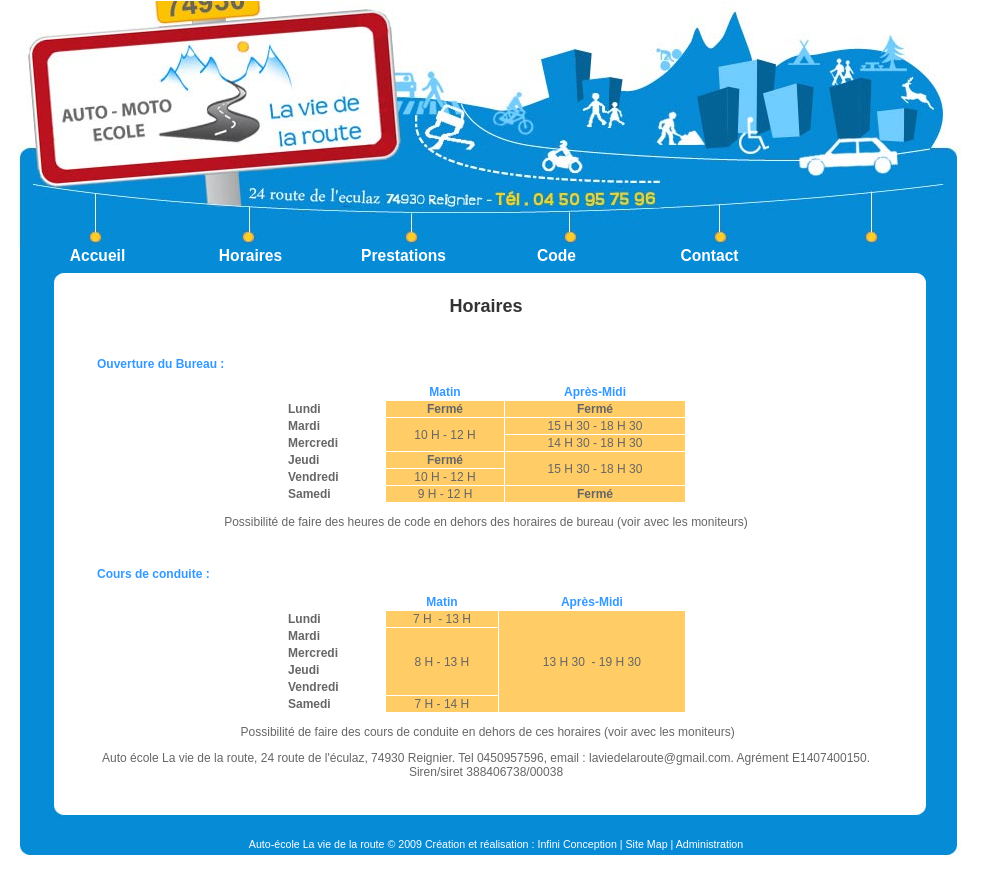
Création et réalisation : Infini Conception (521, 844)
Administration (710, 844)
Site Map (647, 844)
